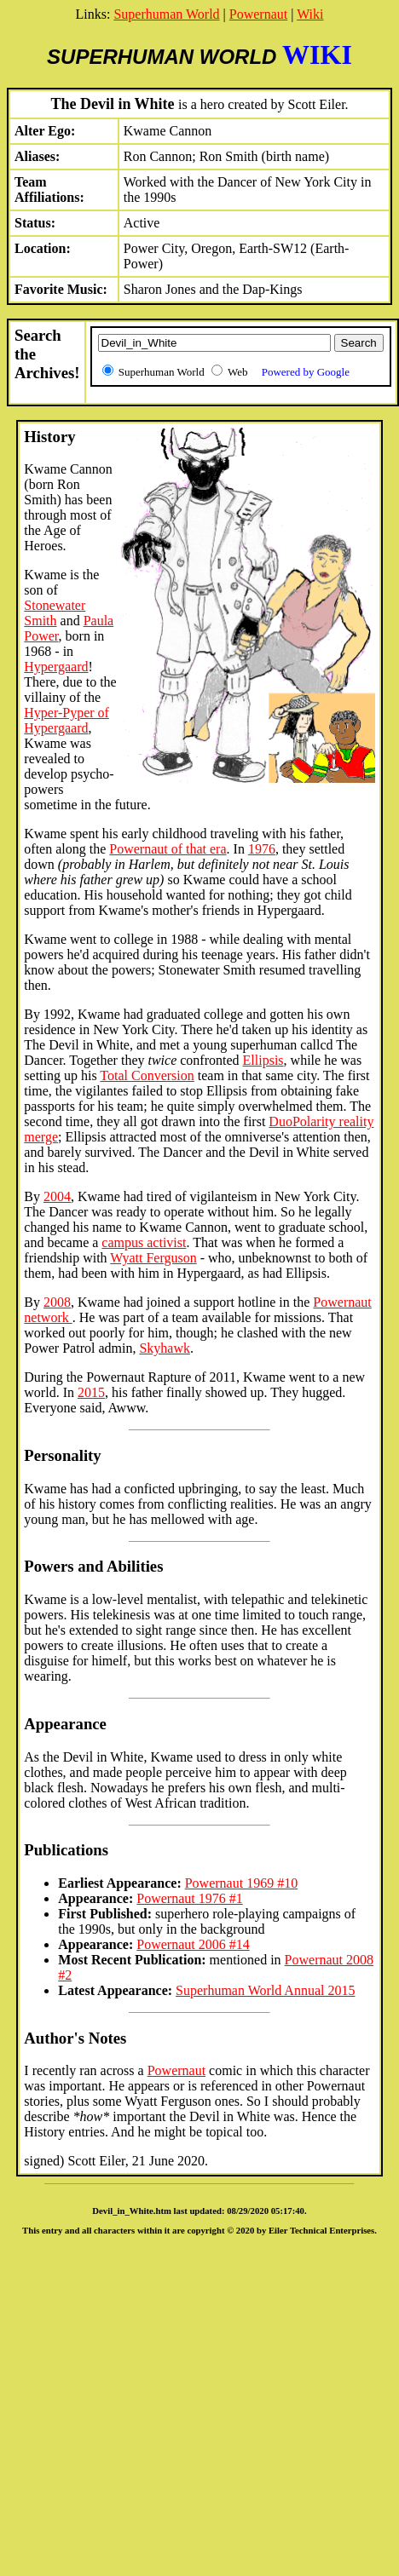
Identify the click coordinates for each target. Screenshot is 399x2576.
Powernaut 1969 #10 (241, 1883)
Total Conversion (147, 1075)
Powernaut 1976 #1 (189, 1898)
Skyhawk (164, 1348)
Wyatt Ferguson (153, 1258)
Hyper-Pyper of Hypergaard (66, 720)
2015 (91, 1392)
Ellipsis (263, 1060)
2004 (57, 1196)
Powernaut (258, 14)
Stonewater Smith (54, 613)
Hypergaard (56, 666)
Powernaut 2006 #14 (192, 1944)
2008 (57, 1302)
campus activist (143, 1242)
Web (289, 371)
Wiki (310, 14)
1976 (261, 849)
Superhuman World (166, 14)
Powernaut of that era (167, 849)
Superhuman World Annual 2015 (265, 1990)
